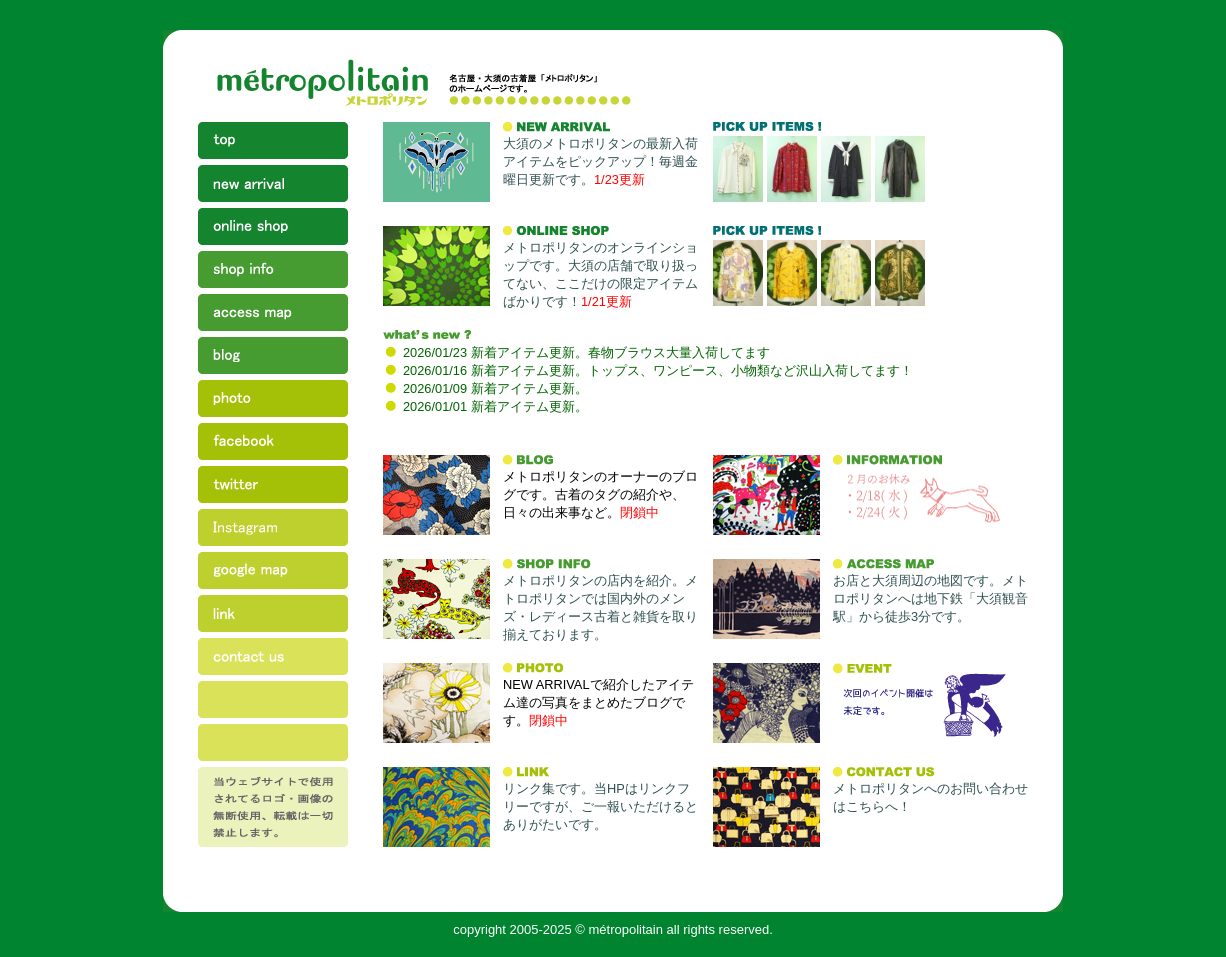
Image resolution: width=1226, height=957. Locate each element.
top (273, 143)
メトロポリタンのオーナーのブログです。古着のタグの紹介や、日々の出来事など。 (600, 494)
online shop (273, 229)
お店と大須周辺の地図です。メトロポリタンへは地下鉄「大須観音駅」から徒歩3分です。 (930, 598)
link (273, 616)
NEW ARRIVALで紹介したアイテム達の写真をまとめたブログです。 (598, 702)
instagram (273, 530)
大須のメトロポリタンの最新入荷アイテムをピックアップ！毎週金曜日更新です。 (600, 161)
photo (273, 401)
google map (273, 573)
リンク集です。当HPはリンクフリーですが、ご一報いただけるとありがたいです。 (600, 806)
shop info (273, 272)
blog (273, 358)
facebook (273, 444)
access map (273, 315)
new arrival (273, 186)
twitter (273, 487)
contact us (273, 659)
